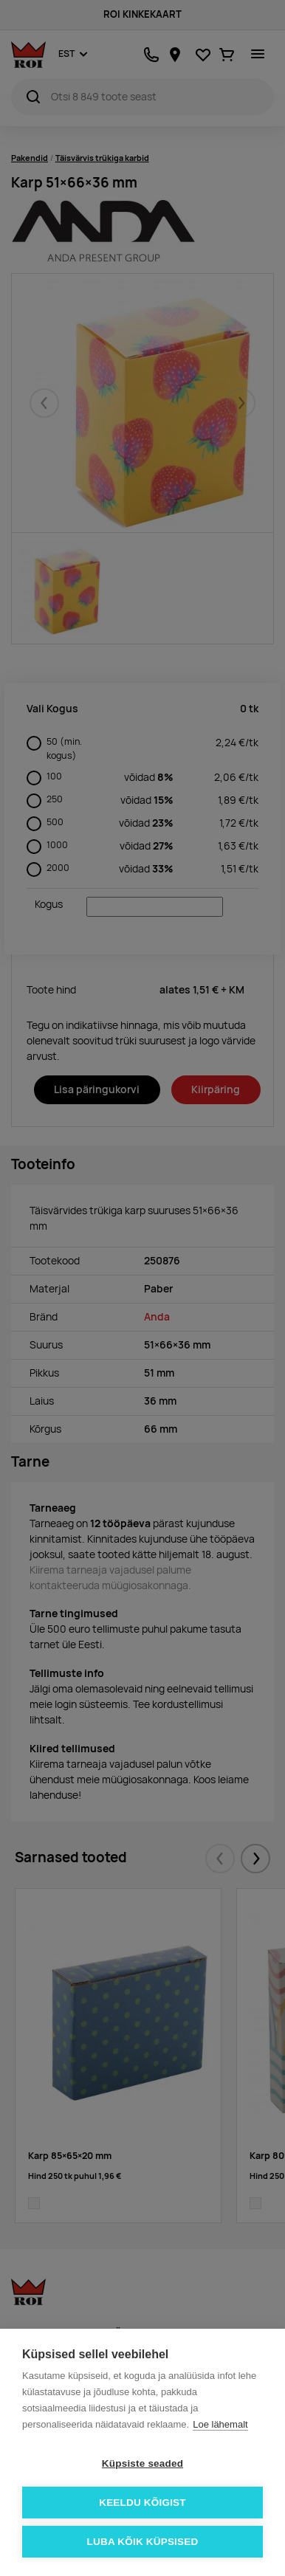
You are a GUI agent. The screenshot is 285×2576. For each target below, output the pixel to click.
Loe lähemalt (220, 2424)
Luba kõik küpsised (143, 2541)
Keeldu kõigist (142, 2502)
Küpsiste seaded (142, 2463)
